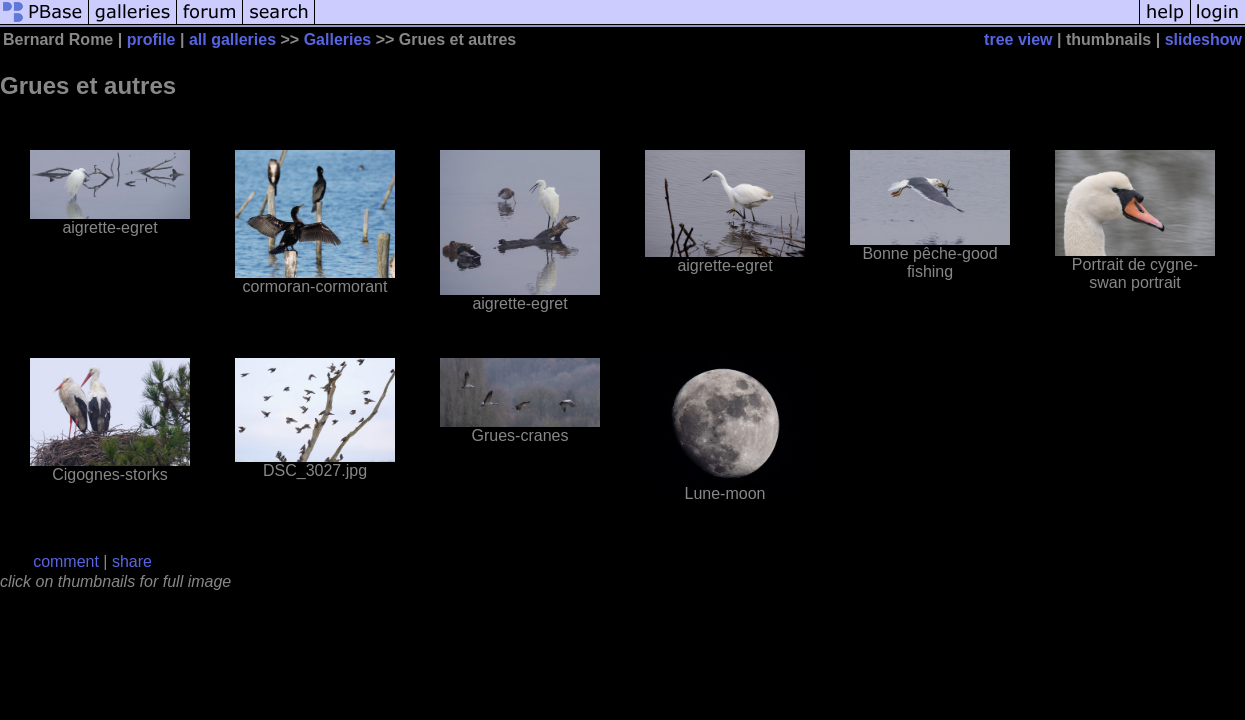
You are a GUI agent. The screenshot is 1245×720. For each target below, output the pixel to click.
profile (151, 39)
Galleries (338, 39)
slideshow (1203, 39)
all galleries (232, 39)
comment (66, 561)
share (132, 561)
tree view (1018, 39)
